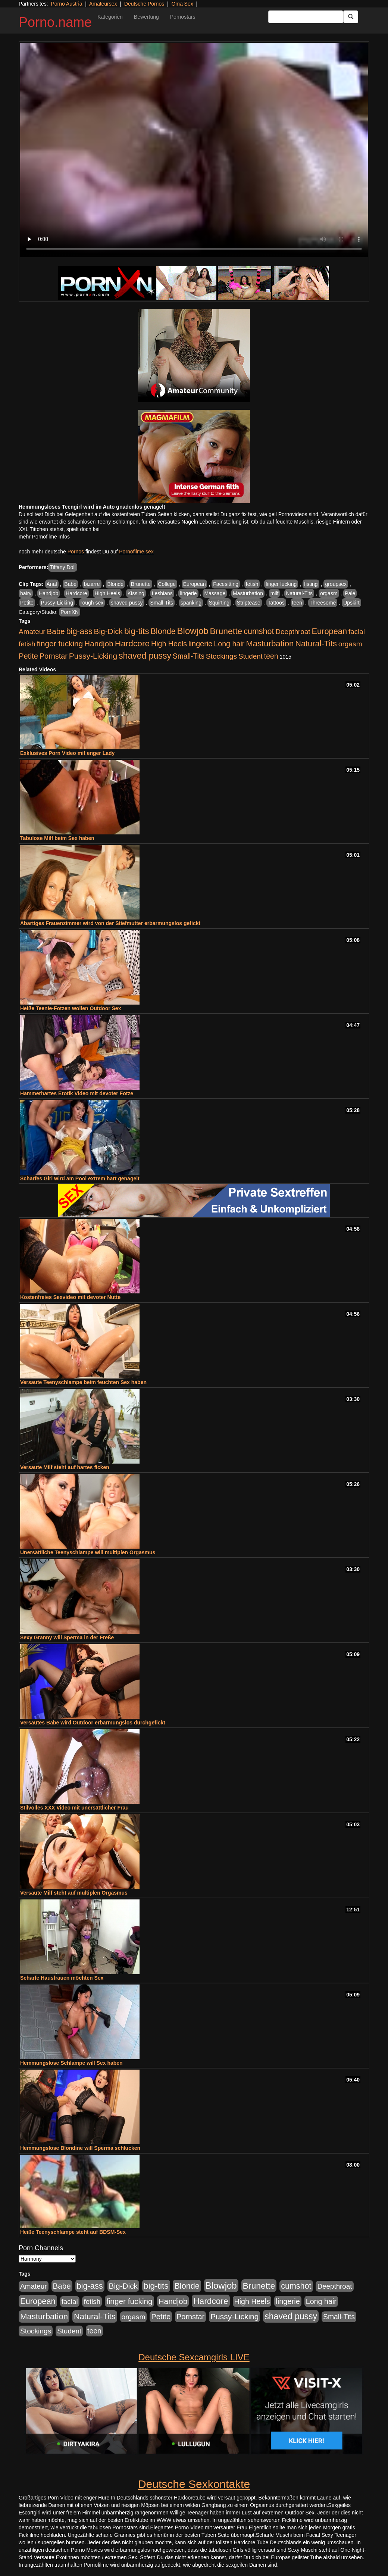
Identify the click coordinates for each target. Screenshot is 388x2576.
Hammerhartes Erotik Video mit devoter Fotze (76, 1093)
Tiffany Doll (62, 567)
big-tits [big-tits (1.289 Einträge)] (136, 631)
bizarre (92, 584)
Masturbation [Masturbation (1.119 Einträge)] (270, 643)
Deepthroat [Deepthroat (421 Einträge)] (292, 632)
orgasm (329, 593)
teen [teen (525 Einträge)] (271, 656)
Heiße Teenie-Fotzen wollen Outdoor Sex (70, 1008)
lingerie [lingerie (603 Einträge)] (200, 644)
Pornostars (182, 17)
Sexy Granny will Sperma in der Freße (67, 1637)
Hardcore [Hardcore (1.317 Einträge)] (132, 643)
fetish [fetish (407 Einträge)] (27, 644)
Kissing (136, 593)
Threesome (323, 603)
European (194, 584)
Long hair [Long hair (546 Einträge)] (229, 644)
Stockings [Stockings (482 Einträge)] (221, 656)
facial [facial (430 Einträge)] (356, 632)
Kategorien (110, 17)
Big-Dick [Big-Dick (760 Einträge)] (108, 631)
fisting (311, 584)
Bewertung (146, 17)
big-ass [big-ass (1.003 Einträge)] (79, 631)
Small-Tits (161, 603)
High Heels (107, 593)
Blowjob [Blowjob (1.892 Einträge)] (193, 631)
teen (297, 603)
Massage (214, 593)
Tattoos (276, 603)
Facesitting (225, 584)
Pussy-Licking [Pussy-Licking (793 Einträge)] (93, 656)
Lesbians (162, 593)
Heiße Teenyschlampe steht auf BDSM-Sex (73, 2232)
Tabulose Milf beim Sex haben (57, 838)
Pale (350, 593)
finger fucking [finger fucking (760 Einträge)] (60, 643)
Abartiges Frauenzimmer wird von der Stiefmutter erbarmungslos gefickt (110, 923)
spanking (191, 603)
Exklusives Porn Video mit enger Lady (67, 753)
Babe (70, 584)
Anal (52, 584)
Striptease (248, 603)
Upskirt (351, 603)
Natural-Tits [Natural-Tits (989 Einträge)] (316, 643)
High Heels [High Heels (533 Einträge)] (169, 644)
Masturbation (248, 593)
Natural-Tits (299, 593)
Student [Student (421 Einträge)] (250, 656)
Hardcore (76, 593)
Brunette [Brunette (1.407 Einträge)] (226, 631)
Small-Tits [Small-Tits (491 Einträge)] (188, 656)
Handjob (48, 593)
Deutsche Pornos (144, 4)
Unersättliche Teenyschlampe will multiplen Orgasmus (87, 1552)
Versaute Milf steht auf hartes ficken (64, 1467)
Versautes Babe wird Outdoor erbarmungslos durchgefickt (92, 1723)
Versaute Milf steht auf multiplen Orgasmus (74, 1893)
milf (274, 593)
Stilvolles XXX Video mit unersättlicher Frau (74, 1808)
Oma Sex (182, 4)
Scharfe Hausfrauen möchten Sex (61, 1978)
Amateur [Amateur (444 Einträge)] (32, 632)
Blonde (115, 584)
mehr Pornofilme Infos (44, 537)
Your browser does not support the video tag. (194, 150)
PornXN (69, 612)
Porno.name (55, 22)
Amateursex (103, 4)
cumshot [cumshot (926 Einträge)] (259, 631)
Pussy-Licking (57, 603)
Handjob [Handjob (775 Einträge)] (98, 643)
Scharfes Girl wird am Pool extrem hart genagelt (80, 1178)
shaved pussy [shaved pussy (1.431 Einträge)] (145, 656)
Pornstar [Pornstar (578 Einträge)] (54, 656)
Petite (27, 603)
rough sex (92, 603)
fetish (252, 584)
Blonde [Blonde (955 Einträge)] (162, 631)
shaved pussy (127, 603)
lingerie (188, 593)
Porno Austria (66, 4)
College (167, 584)
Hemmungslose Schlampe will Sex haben (71, 2063)
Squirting (219, 603)
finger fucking (281, 584)
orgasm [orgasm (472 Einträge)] (350, 644)
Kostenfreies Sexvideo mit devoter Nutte (70, 1297)
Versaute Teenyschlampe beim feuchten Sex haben (83, 1382)
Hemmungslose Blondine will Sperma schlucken (80, 2148)
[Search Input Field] (305, 16)
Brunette (141, 584)
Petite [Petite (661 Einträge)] (28, 656)
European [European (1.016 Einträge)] (329, 631)
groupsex (336, 584)
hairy (25, 593)
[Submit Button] (350, 16)
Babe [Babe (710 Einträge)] (56, 631)
